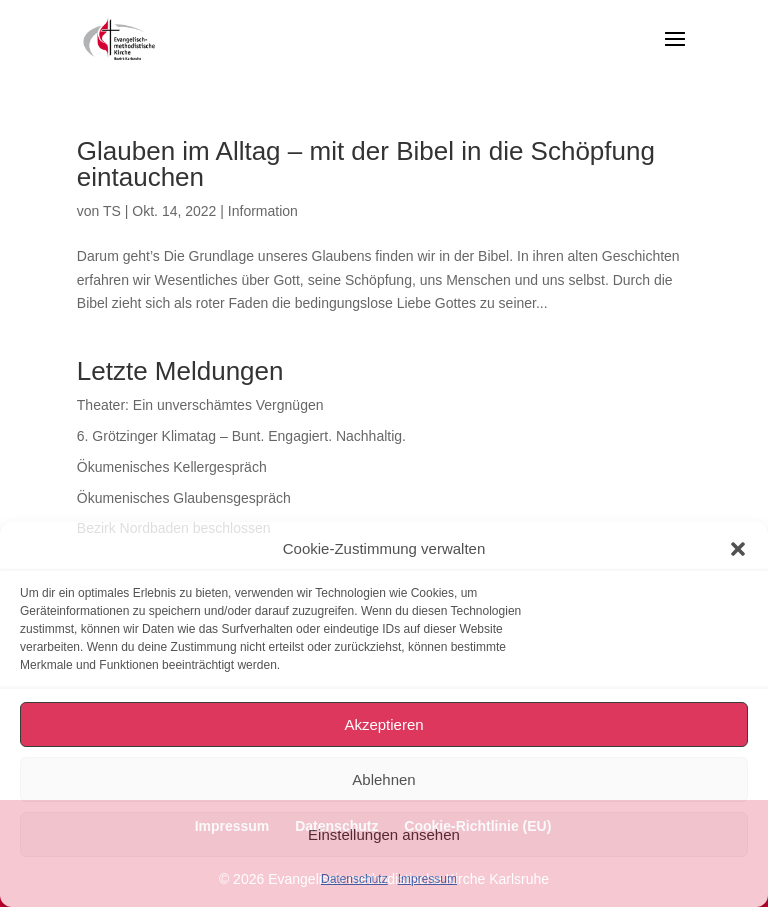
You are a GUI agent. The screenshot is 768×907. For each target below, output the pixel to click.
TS (112, 211)
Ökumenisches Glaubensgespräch (184, 498)
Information (263, 211)
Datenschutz (354, 879)
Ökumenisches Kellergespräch (172, 467)
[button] (738, 549)
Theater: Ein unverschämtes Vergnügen (200, 405)
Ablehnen (383, 779)
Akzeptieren (383, 724)
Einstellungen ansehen (384, 834)
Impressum (427, 879)
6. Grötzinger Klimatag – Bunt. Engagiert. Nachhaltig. (241, 436)
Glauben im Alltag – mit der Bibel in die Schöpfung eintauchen (366, 164)
